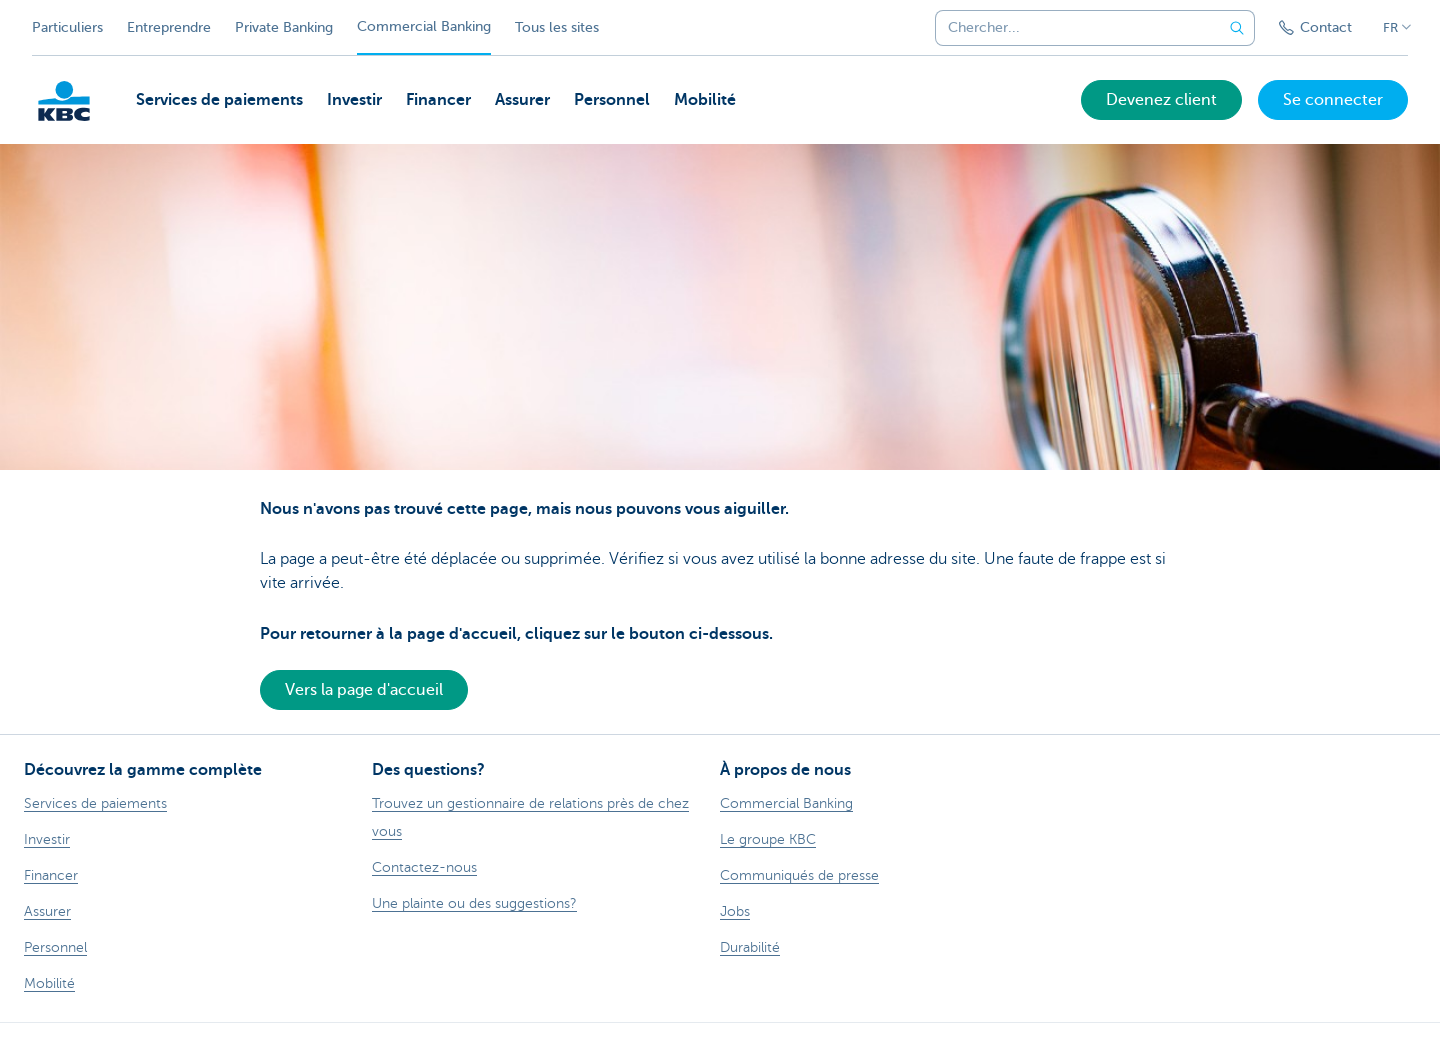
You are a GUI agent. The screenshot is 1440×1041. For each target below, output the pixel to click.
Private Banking (284, 27)
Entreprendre (169, 27)
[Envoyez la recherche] (1237, 28)
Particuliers (67, 27)
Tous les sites (557, 27)
